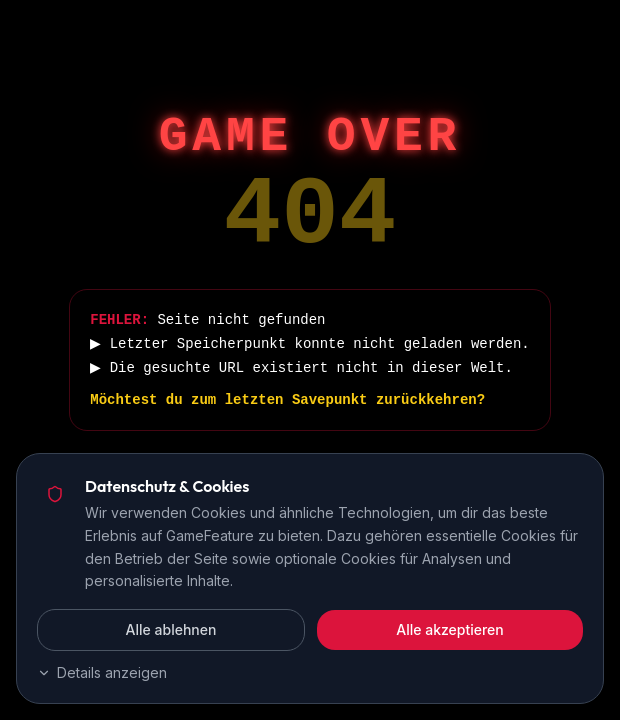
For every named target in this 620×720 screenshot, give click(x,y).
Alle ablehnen (171, 629)
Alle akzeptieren (450, 629)
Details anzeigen (102, 672)
